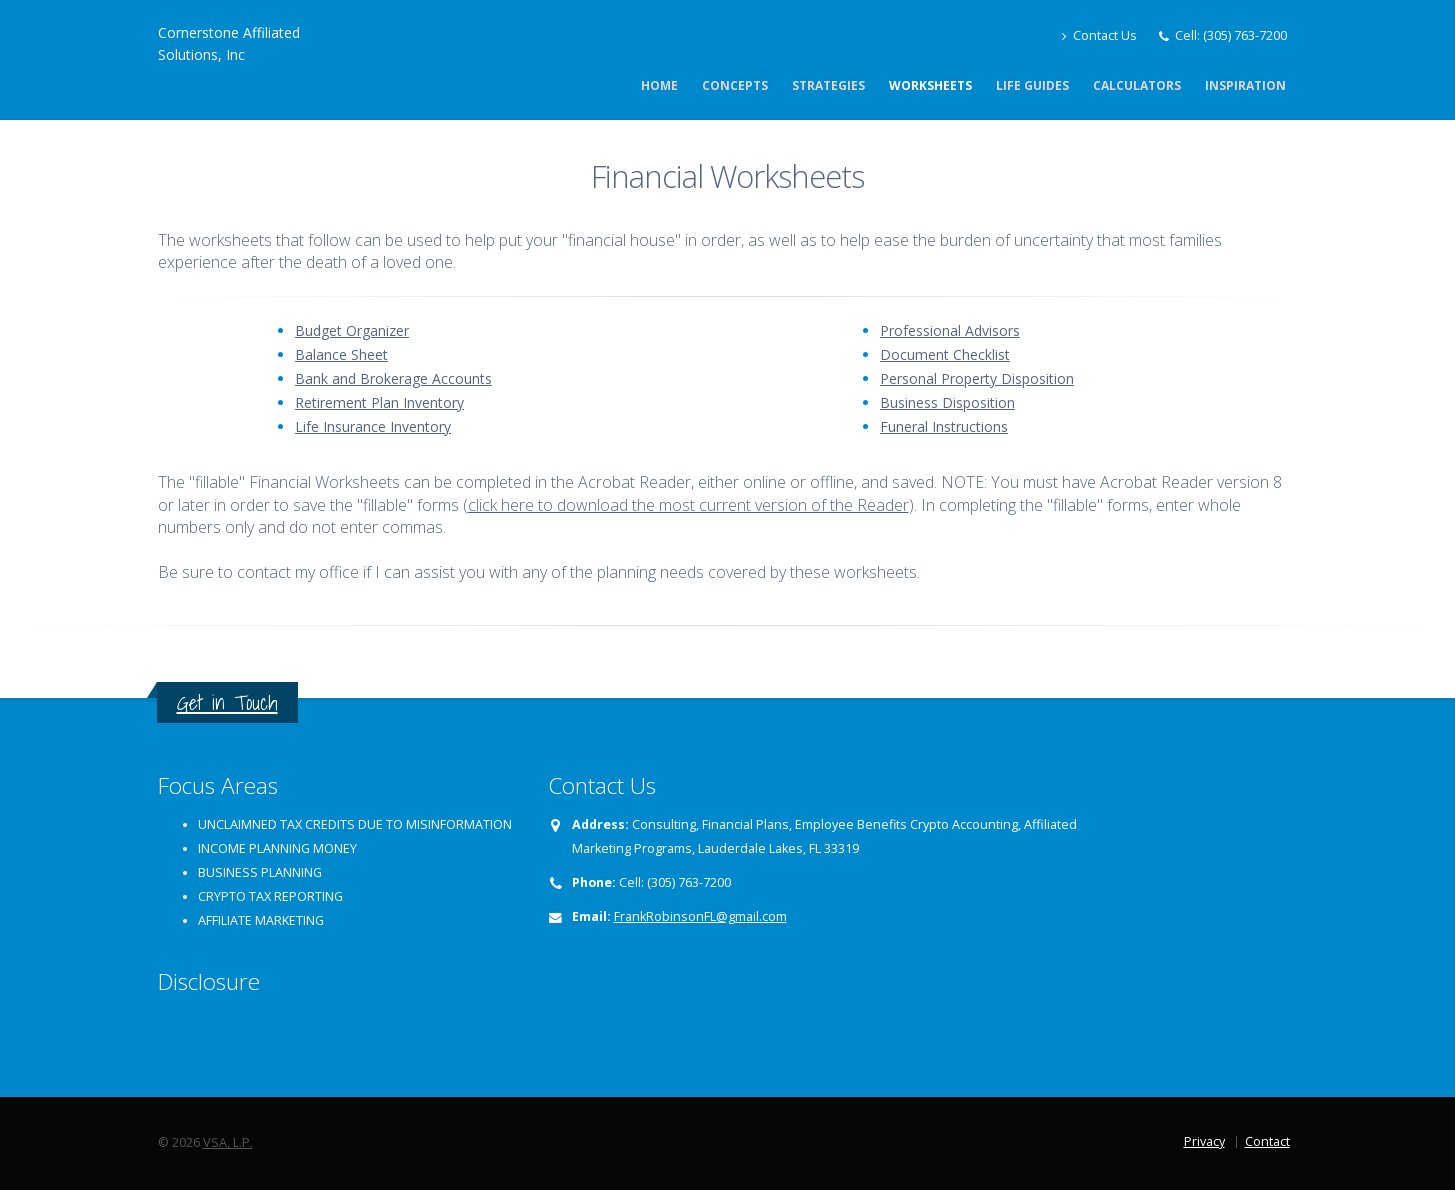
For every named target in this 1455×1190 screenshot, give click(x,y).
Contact (1267, 1141)
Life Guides (1032, 85)
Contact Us (1099, 35)
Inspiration (1245, 85)
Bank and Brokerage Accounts (393, 378)
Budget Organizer (352, 330)
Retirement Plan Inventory (379, 402)
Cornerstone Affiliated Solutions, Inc (229, 43)
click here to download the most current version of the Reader (688, 505)
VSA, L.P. (228, 1142)
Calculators (1137, 85)
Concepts (735, 85)
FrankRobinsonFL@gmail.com (700, 916)
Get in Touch (227, 702)
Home (659, 85)
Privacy (1204, 1141)
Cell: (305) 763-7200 (1231, 35)
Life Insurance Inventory (373, 426)
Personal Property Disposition (977, 378)
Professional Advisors (950, 330)
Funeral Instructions (944, 426)
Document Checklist (945, 354)
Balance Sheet (341, 354)
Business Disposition (947, 402)
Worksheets (930, 85)
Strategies (828, 85)
